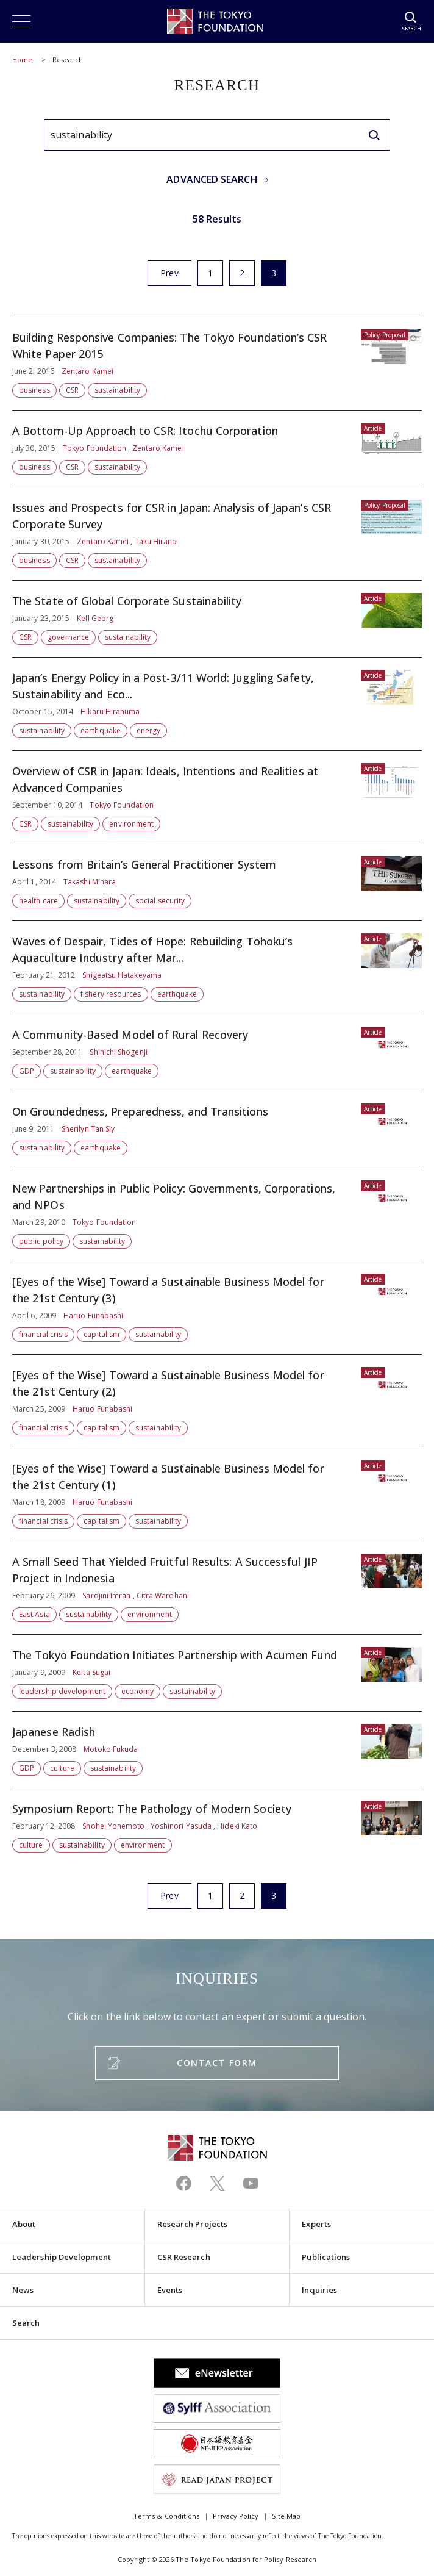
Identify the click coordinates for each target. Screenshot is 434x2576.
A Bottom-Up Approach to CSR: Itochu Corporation (217, 449)
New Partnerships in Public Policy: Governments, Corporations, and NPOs (217, 1214)
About (23, 2224)
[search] (374, 135)
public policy (41, 1241)
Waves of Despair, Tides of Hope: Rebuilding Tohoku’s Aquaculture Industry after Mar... (217, 967)
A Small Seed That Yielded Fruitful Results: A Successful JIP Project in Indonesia (217, 1587)
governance (68, 637)
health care (38, 900)
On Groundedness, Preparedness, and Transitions (217, 1129)
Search (26, 2322)
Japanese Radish (217, 1750)
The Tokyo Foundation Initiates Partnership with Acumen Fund (217, 1673)
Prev (169, 273)
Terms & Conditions (166, 2515)
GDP (26, 1071)
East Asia (34, 1614)
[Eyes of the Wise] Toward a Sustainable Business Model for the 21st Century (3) (217, 1307)
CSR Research (183, 2256)
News (23, 2289)
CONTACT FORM (217, 2062)
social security (160, 900)
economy (137, 1691)
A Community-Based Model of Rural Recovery (217, 1052)
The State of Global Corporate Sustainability (217, 619)
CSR (72, 390)
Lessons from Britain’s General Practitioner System (217, 882)
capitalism (101, 1334)
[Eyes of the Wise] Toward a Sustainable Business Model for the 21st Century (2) (217, 1401)
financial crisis (43, 1334)
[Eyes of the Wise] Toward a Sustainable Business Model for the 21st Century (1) (217, 1494)
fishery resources (110, 994)
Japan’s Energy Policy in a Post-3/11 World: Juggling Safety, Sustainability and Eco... (217, 704)
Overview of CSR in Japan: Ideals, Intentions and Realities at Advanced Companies (217, 797)
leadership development (62, 1691)
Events (169, 2289)
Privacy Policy (235, 2515)
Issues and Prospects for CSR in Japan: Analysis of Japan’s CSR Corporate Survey (217, 533)
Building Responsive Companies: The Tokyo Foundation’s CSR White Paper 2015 (217, 363)
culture (62, 1768)
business (34, 390)
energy (148, 730)
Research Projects (192, 2224)
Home (22, 59)
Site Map (286, 2515)
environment (131, 824)
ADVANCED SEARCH (211, 179)
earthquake (100, 730)
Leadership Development (61, 2256)
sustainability (117, 390)
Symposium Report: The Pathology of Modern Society (217, 1820)
